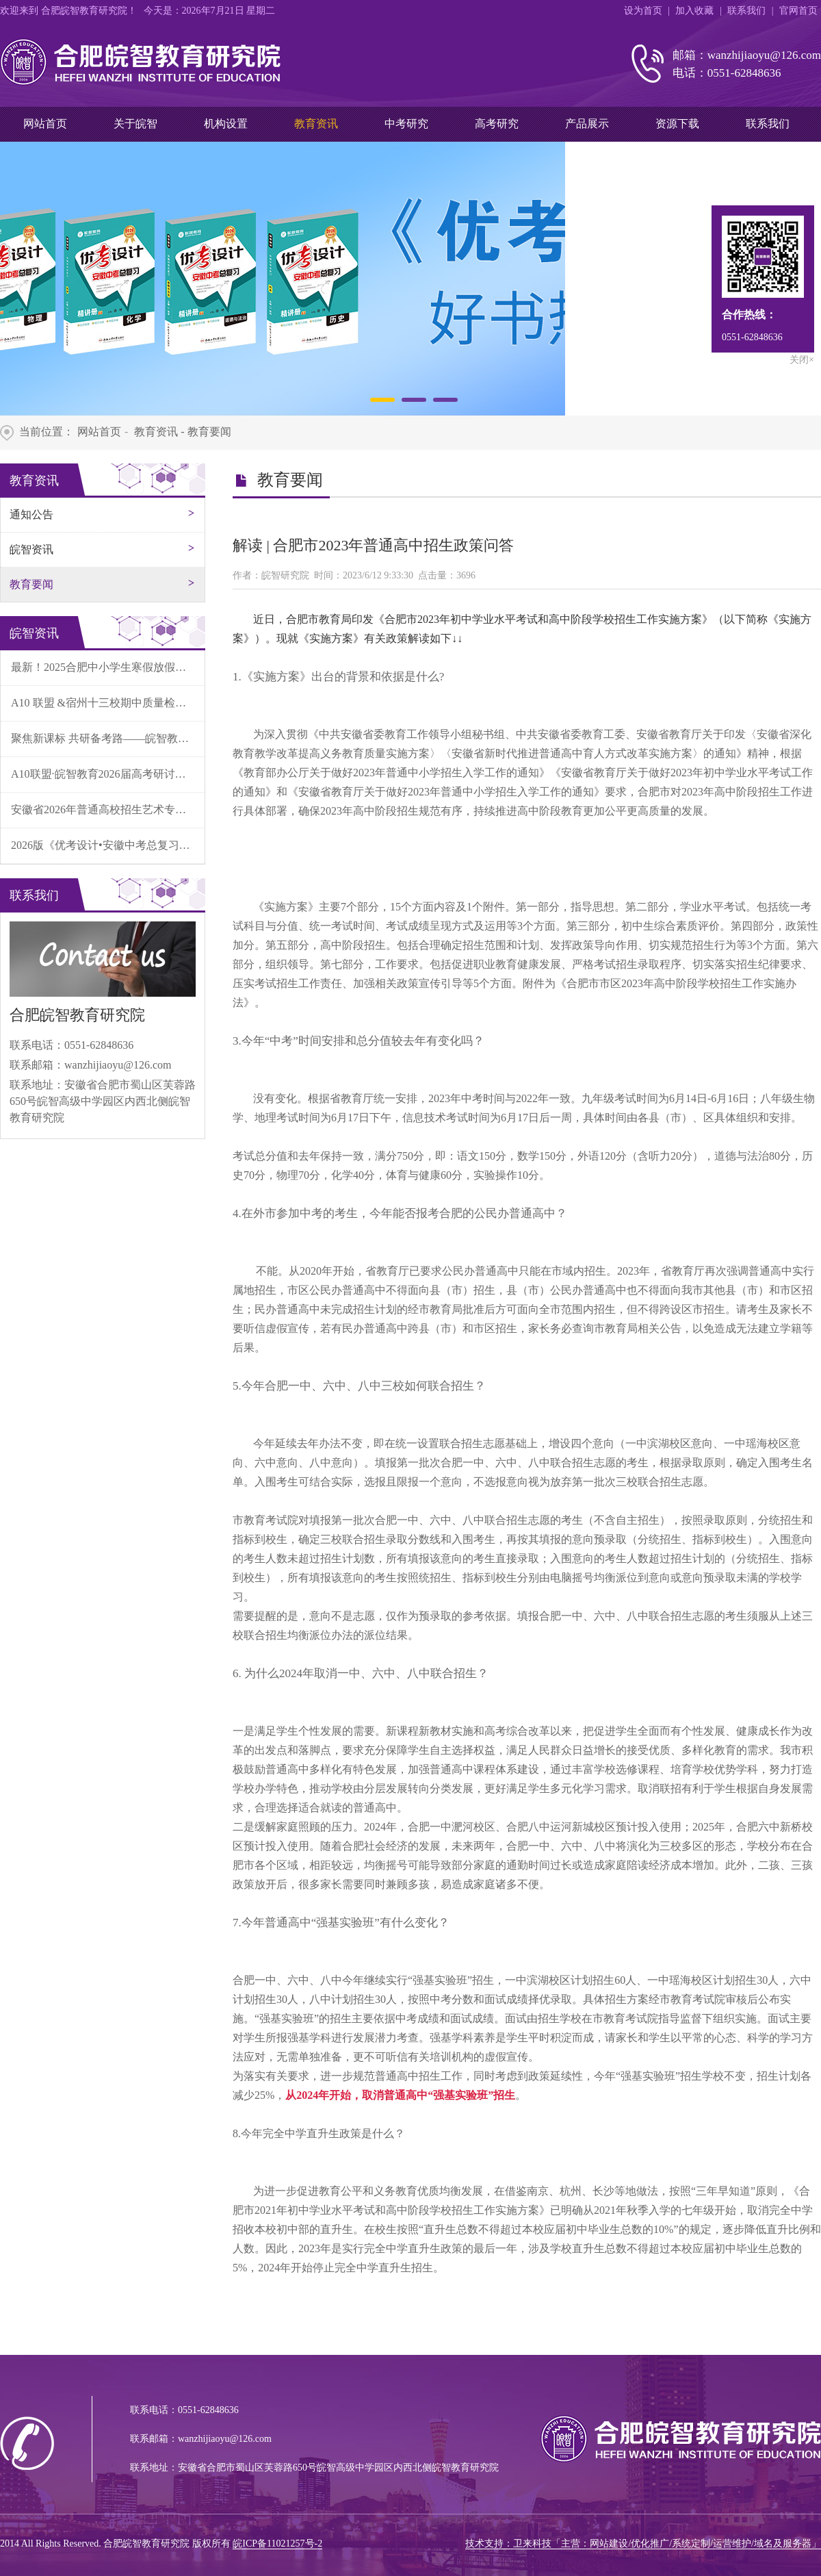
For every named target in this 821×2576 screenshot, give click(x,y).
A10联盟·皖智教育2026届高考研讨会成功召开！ (108, 774)
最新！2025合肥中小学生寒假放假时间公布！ (108, 667)
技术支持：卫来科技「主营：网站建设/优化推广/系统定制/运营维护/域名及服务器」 (643, 2543)
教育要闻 (31, 584)
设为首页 (643, 10)
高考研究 (497, 123)
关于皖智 (135, 123)
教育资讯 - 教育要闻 (181, 431)
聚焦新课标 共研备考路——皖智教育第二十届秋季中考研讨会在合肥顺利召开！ (108, 738)
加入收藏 (694, 10)
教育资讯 (316, 123)
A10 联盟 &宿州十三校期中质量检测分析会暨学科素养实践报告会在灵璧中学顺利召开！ (108, 703)
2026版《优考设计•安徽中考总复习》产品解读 (108, 845)
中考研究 (406, 123)
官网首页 (798, 10)
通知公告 (31, 514)
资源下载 (677, 123)
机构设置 (226, 123)
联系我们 (746, 10)
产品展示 (587, 123)
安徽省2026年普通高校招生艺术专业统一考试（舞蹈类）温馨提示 (108, 809)
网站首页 (45, 123)
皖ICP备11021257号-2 (277, 2543)
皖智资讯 (31, 549)
